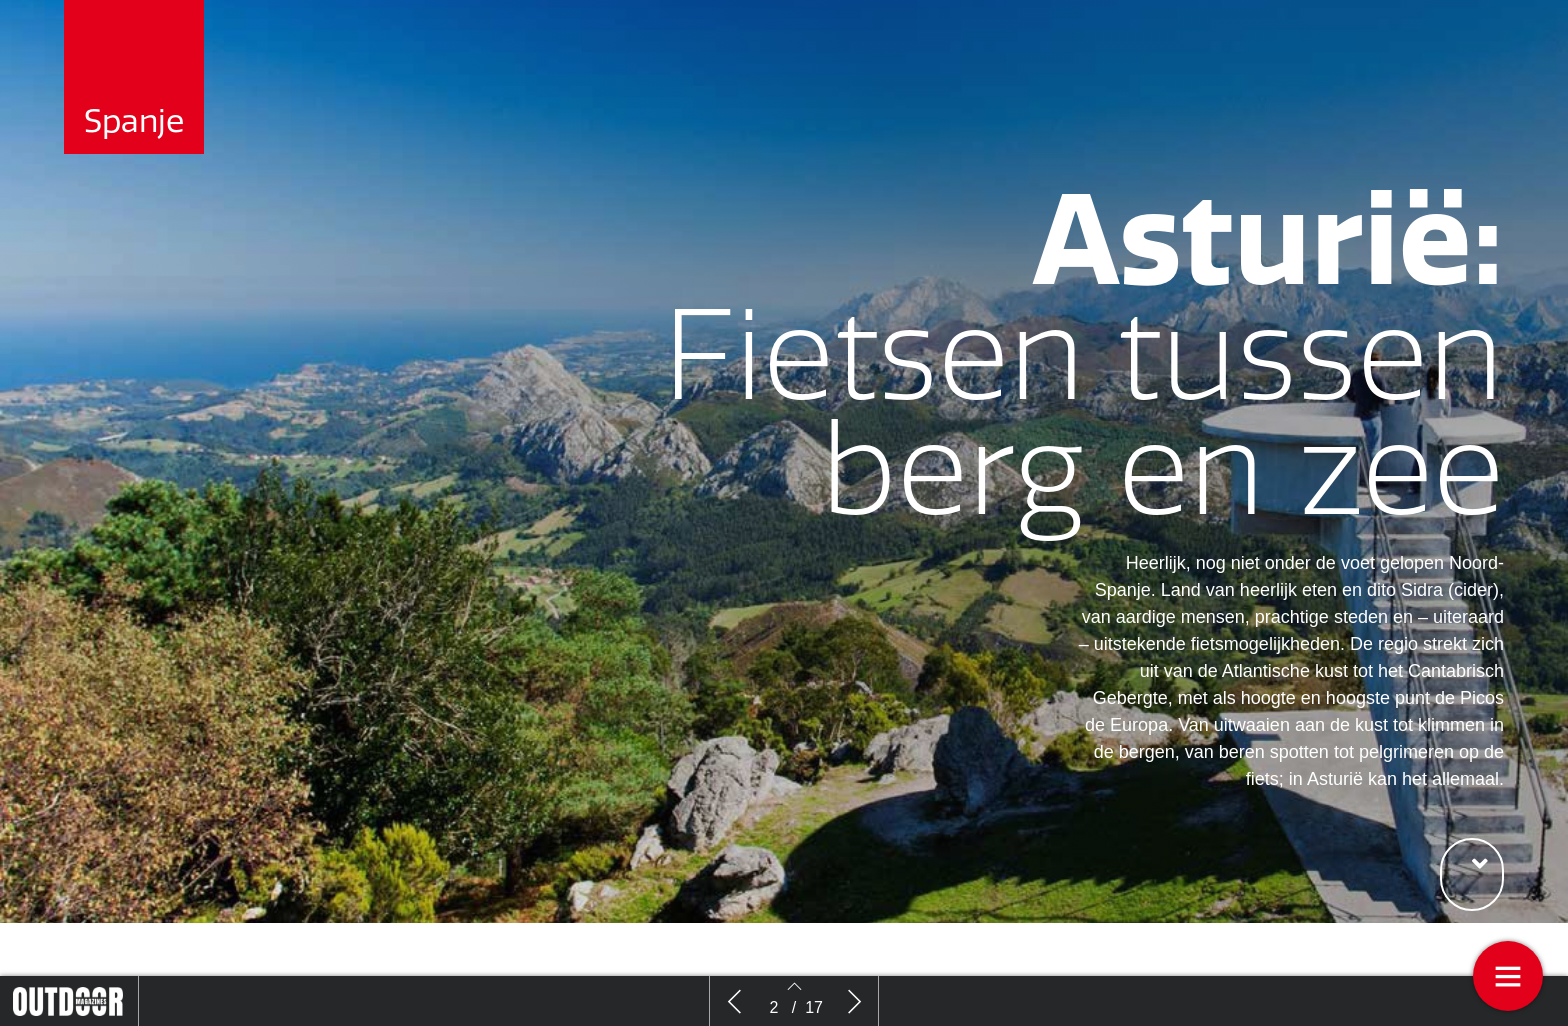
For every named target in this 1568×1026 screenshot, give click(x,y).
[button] (1472, 874)
